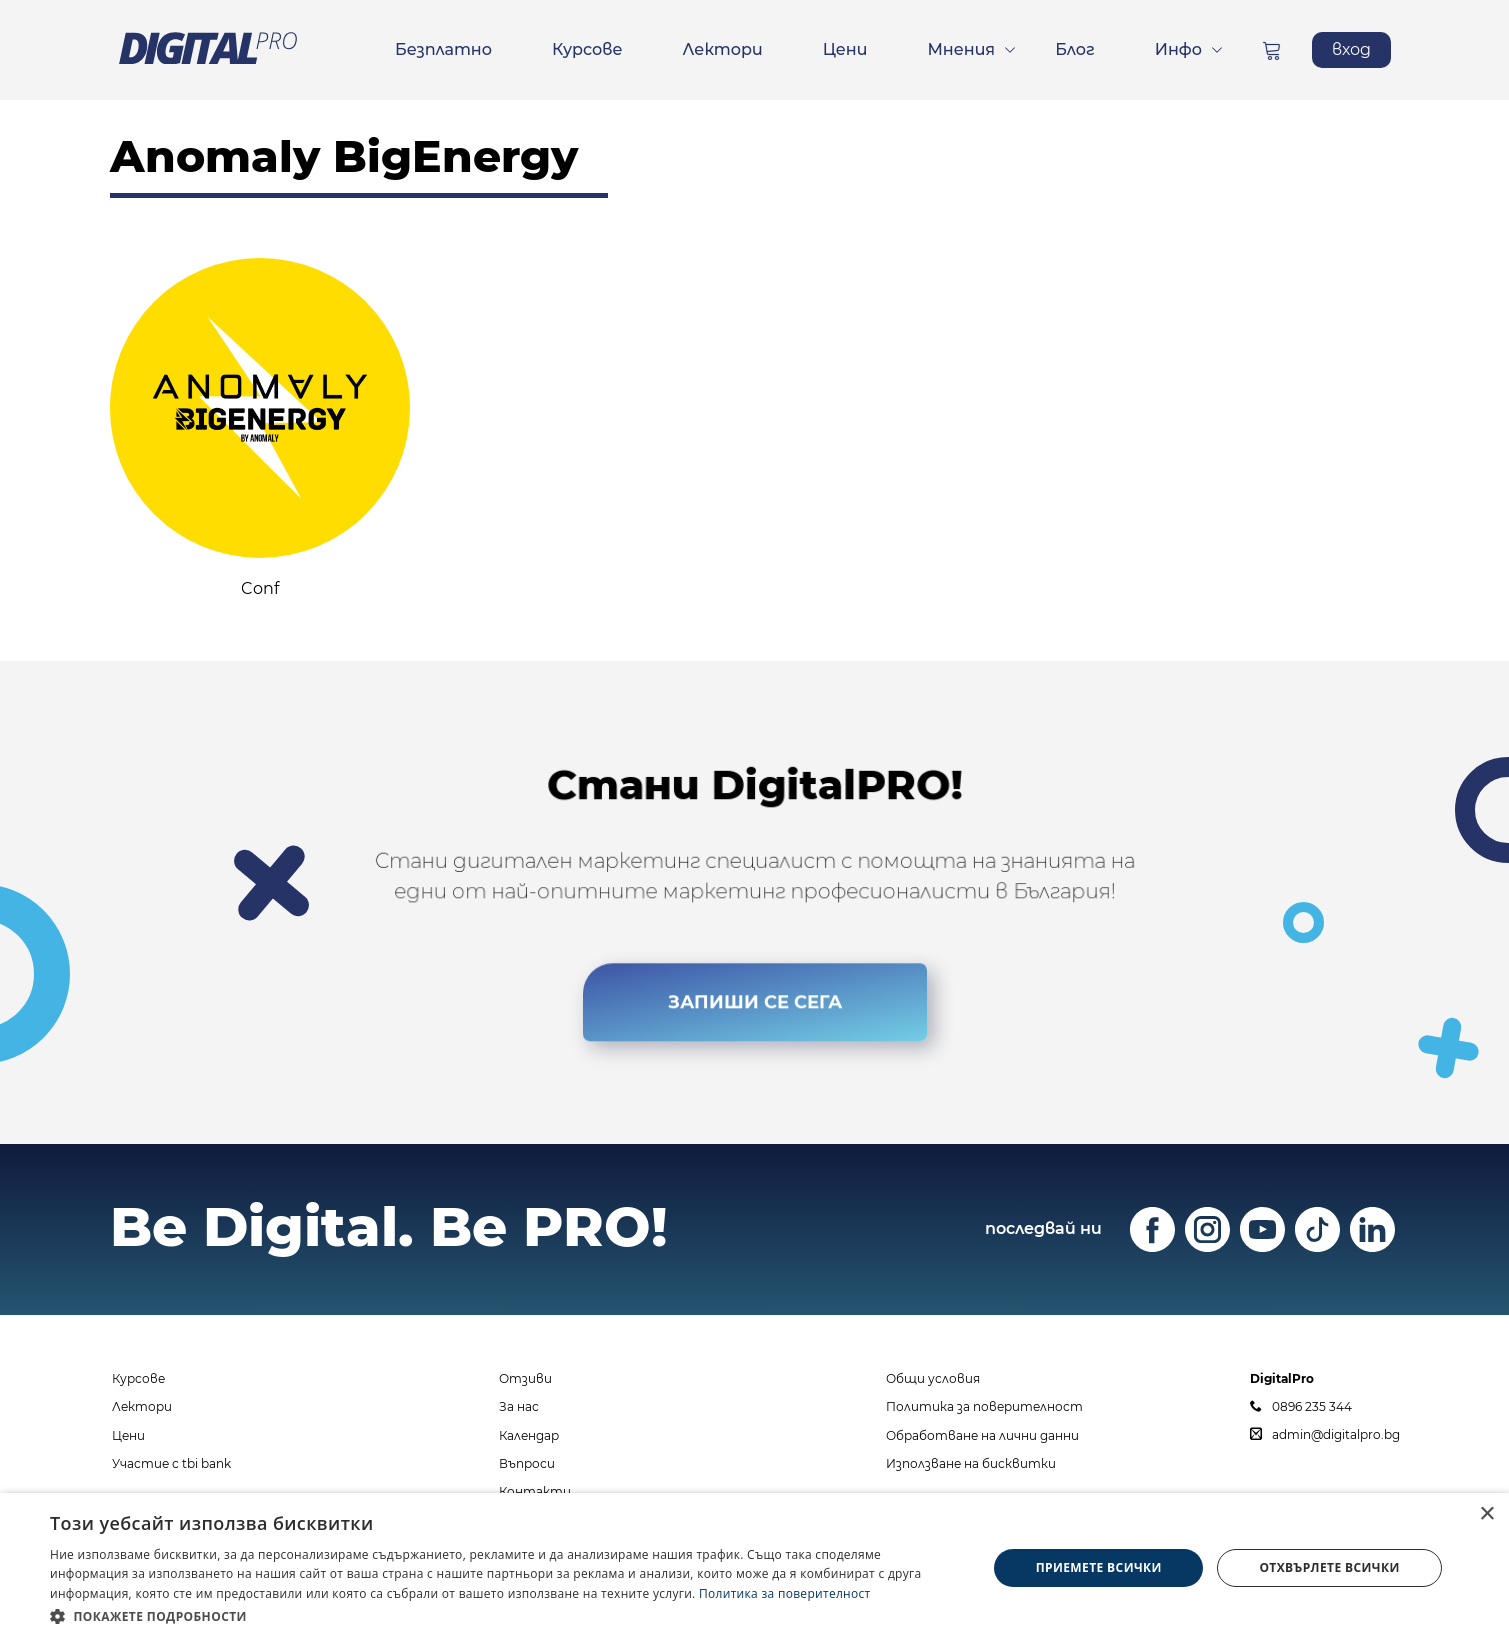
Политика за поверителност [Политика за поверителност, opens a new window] (785, 1593)
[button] (504, 1616)
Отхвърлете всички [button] (1329, 1567)
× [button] (1486, 1514)
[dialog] (754, 1568)
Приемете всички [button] (1099, 1567)
